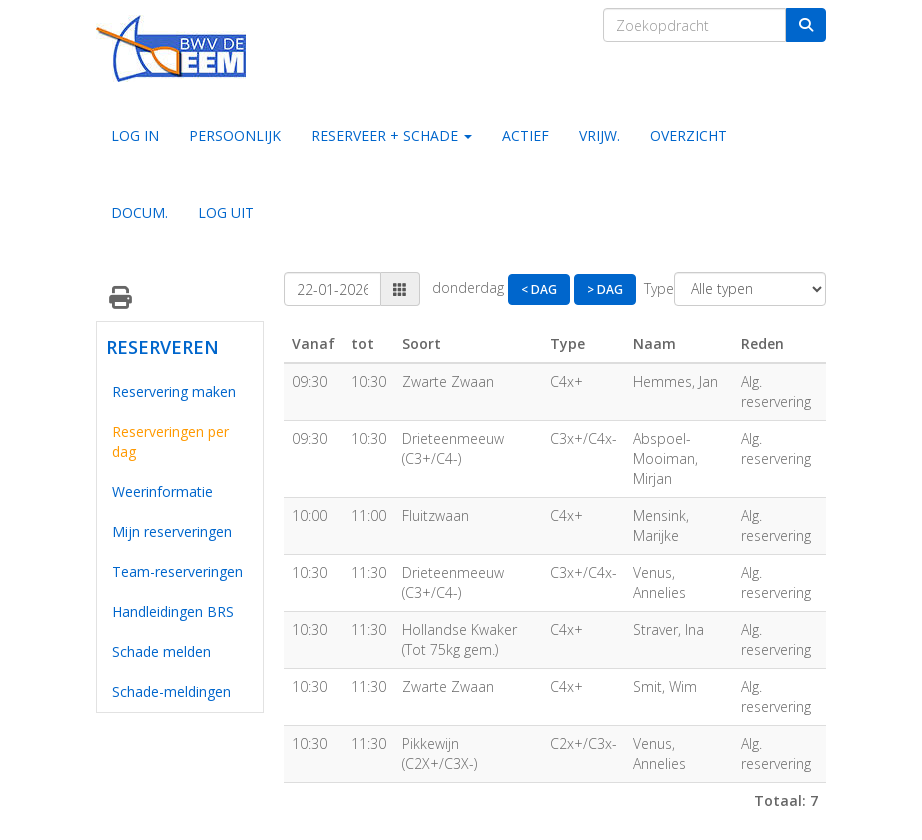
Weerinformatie (162, 491)
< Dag (539, 289)
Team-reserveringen (177, 571)
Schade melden (161, 651)
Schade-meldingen (171, 691)
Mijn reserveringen (172, 531)
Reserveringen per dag (170, 441)
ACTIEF (525, 135)
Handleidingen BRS (173, 611)
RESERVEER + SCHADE (391, 135)
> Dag (605, 289)
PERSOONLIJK (235, 135)
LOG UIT (226, 212)
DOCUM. (139, 212)
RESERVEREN (158, 347)
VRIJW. (599, 135)
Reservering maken (174, 391)
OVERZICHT (688, 135)
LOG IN (135, 135)
